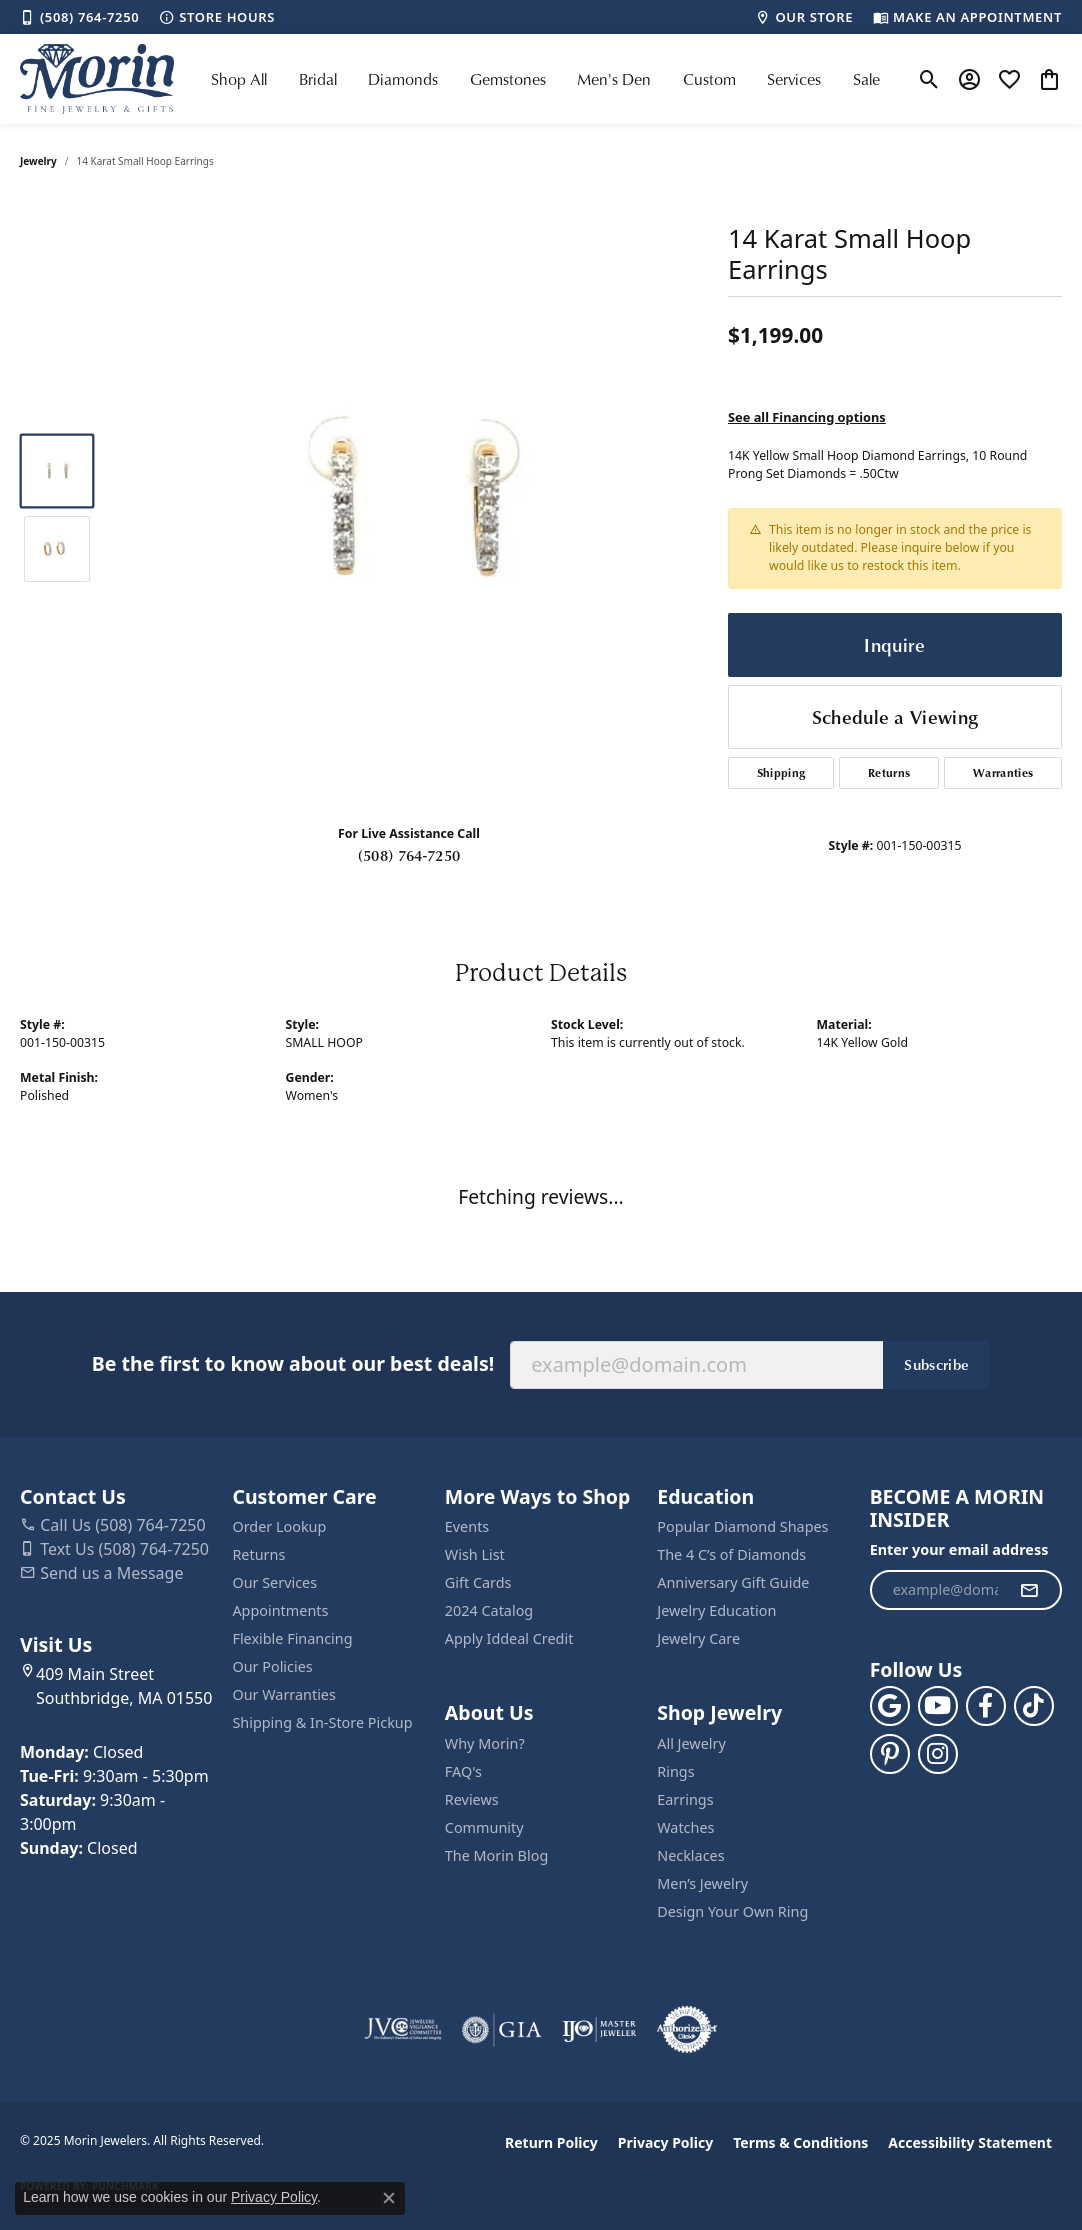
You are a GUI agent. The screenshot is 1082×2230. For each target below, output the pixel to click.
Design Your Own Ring (732, 1911)
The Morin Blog (496, 1855)
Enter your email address (959, 1549)
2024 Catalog (489, 1610)
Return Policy (551, 2142)
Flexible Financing (292, 1638)
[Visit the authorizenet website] (687, 2030)
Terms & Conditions (800, 2142)
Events (467, 1526)
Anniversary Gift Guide (733, 1582)
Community (484, 1827)
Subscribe (936, 1364)
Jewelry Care (698, 1638)
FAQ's (463, 1771)
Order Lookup (279, 1526)
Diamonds (403, 78)
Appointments (280, 1610)
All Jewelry (691, 1743)
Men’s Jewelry (702, 1883)
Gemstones (508, 78)
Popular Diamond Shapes (742, 1526)
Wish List (475, 1554)
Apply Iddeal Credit (509, 1638)
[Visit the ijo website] (599, 2030)
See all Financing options (807, 417)
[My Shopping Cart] (1049, 79)
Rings (675, 1771)
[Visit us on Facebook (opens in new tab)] (986, 1706)
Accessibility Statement (970, 2142)
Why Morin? (485, 1743)
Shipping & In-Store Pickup (322, 1722)
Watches (685, 1827)
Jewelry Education (716, 1610)
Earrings (685, 1799)
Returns (889, 772)
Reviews (472, 1799)
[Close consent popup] (389, 2198)
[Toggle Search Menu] (929, 79)
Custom (709, 78)
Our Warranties (283, 1694)
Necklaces (690, 1855)
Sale (866, 78)
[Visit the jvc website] (403, 2030)
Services (794, 78)
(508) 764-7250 (409, 855)
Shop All (239, 78)
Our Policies (272, 1666)
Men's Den (614, 78)
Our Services (274, 1582)
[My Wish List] (1009, 79)
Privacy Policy (665, 2142)
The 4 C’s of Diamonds (731, 1554)
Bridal (318, 78)
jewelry (38, 161)
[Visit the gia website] (502, 2030)
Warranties (1003, 772)
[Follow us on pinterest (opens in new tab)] (890, 1754)
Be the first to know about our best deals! (293, 1363)
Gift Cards (478, 1582)
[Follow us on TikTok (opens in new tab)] (1034, 1706)
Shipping (781, 772)
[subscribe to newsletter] (1029, 1590)
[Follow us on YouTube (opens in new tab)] (938, 1706)
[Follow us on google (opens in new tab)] (890, 1706)
